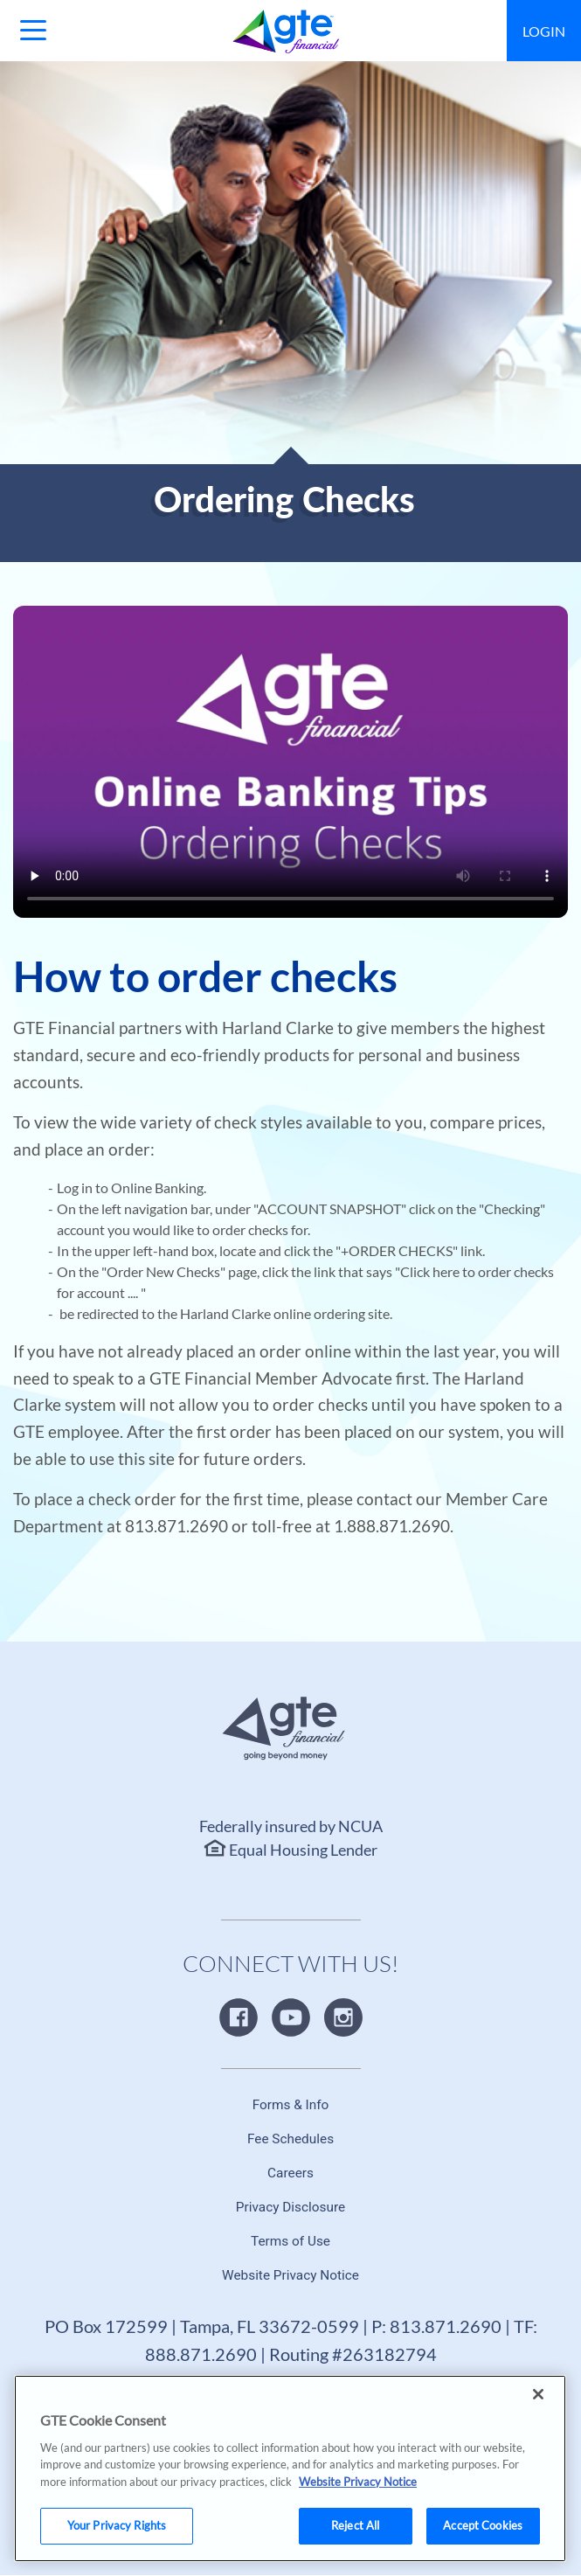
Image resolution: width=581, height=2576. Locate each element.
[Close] (538, 2473)
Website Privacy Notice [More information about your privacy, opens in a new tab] (358, 2561)
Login (543, 31)
